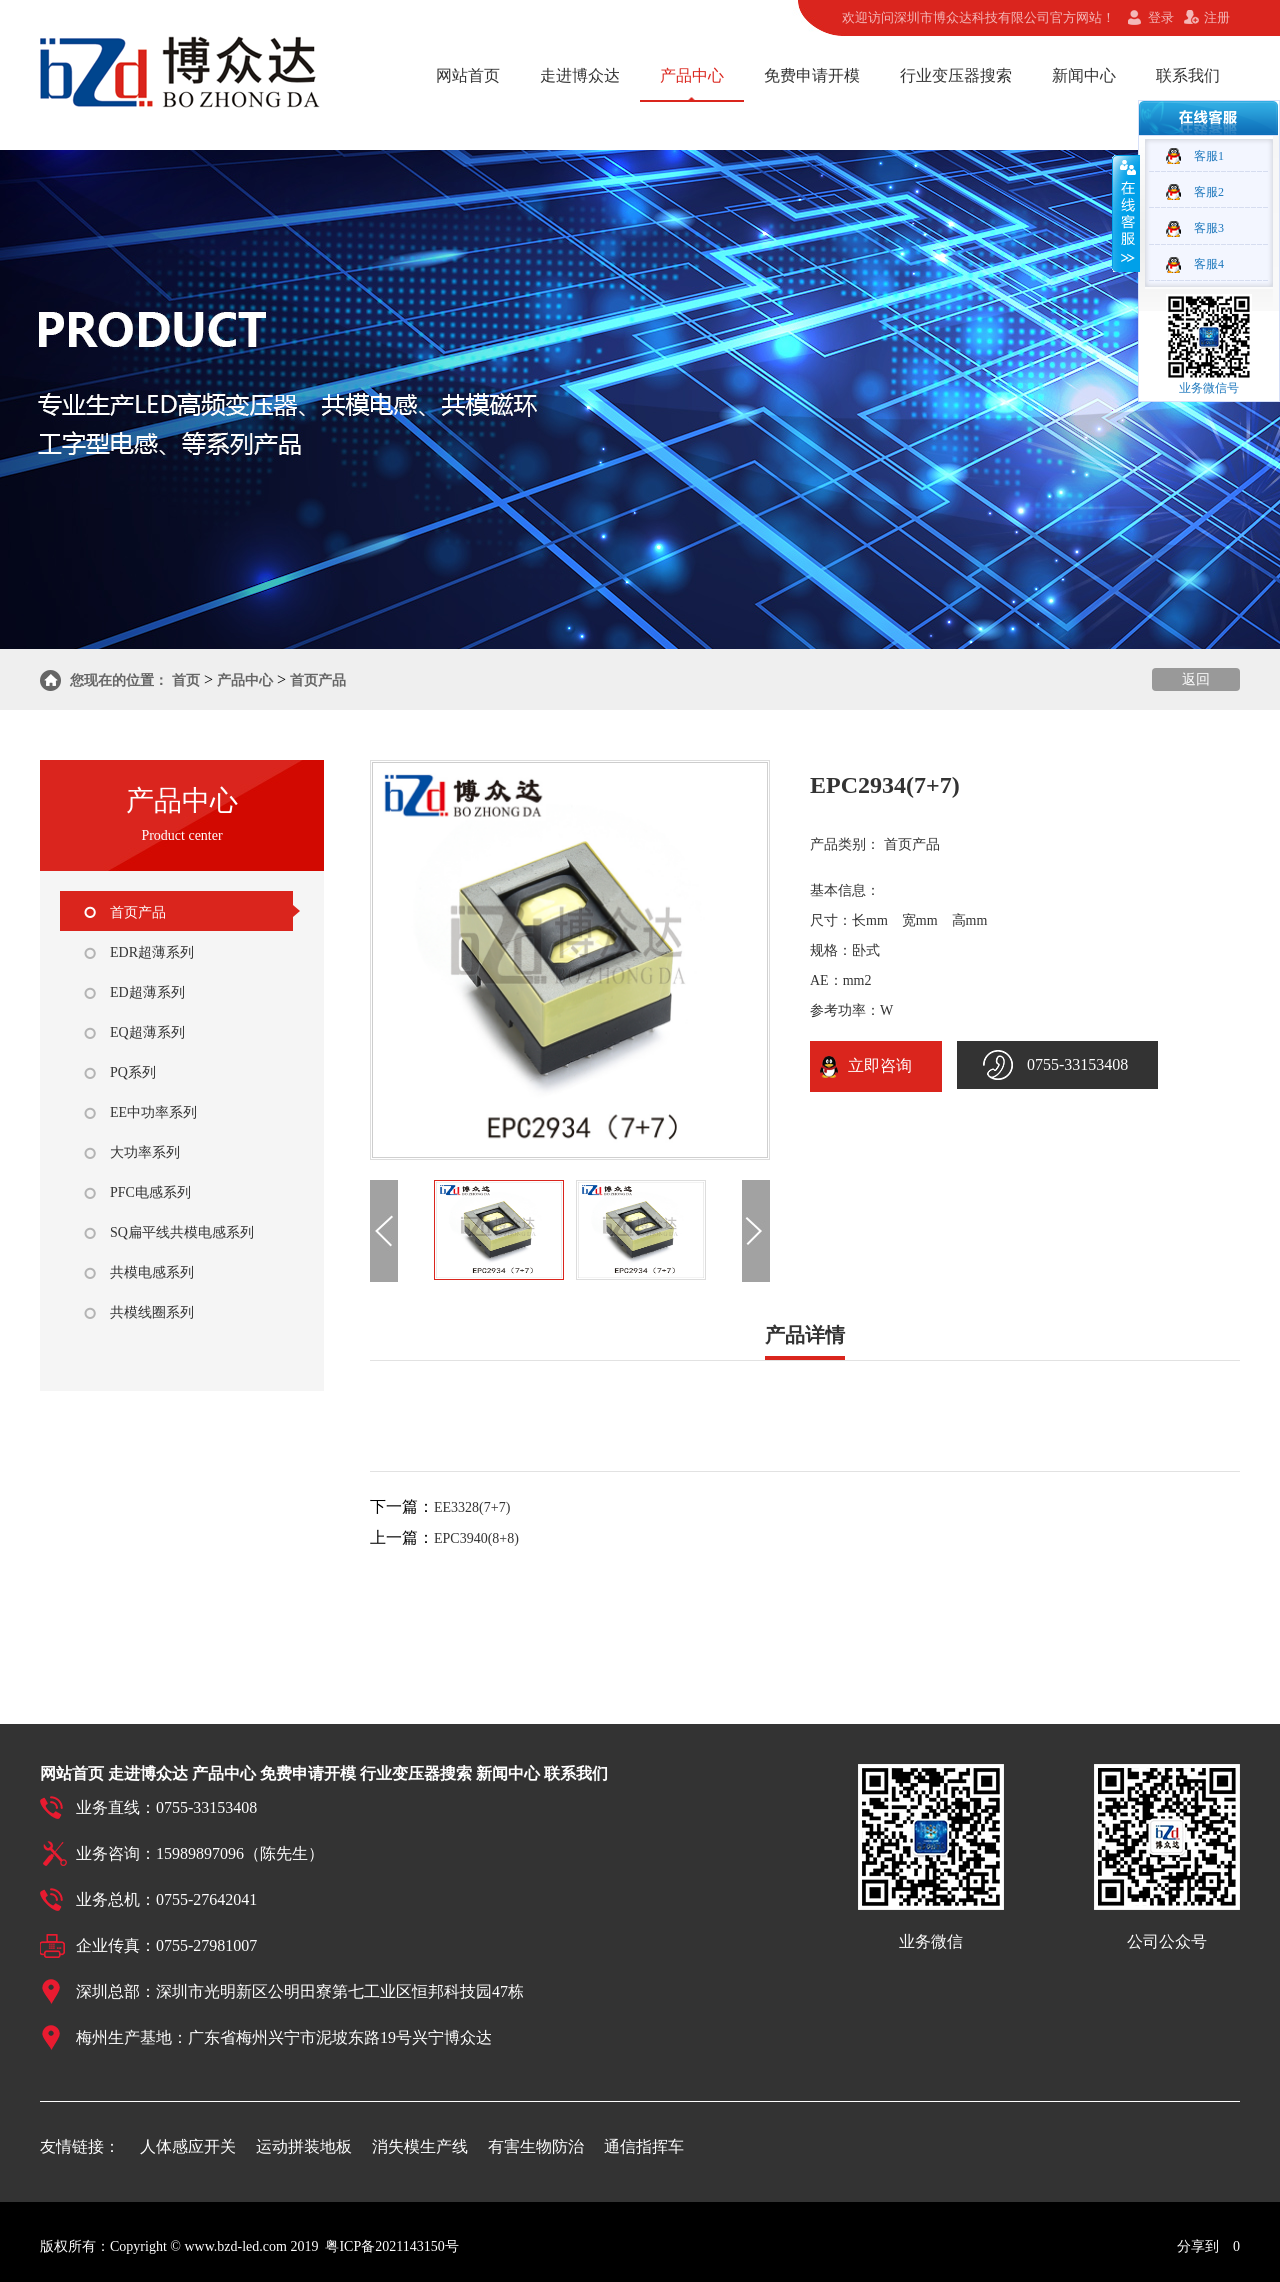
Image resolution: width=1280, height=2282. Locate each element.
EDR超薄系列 (152, 952)
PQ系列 (133, 1072)
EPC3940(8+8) (476, 1538)
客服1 (1209, 156)
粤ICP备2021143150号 (391, 2246)
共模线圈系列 (152, 1312)
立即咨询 (876, 1065)
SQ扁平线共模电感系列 (182, 1232)
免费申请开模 (812, 75)
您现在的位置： (119, 680)
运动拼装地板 (304, 2146)
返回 (1196, 679)
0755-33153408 (1077, 1064)
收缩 (1126, 213)
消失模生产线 (420, 2146)
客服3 (1209, 228)
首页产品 (318, 680)
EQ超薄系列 (147, 1032)
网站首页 (468, 75)
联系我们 (1188, 75)
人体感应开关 (188, 2146)
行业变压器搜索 (956, 75)
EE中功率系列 (153, 1112)
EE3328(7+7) (472, 1507)
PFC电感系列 (150, 1192)
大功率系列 (145, 1152)
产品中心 (692, 75)
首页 (186, 680)
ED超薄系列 (147, 992)
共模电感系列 (152, 1272)
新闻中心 (1084, 75)
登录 (1161, 17)
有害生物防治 (536, 2146)
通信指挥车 (644, 2146)
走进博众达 (580, 75)
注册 (1217, 17)
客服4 (1209, 264)
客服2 (1209, 192)
